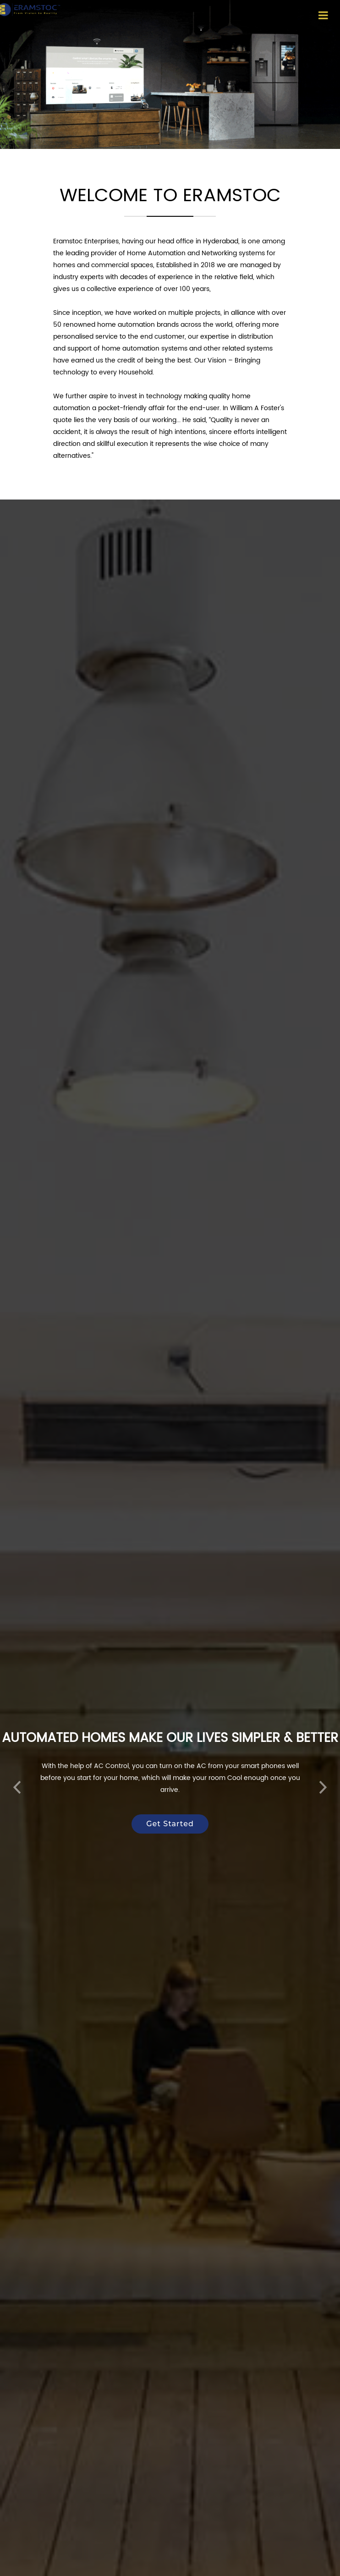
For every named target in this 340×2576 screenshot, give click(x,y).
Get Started (170, 1807)
